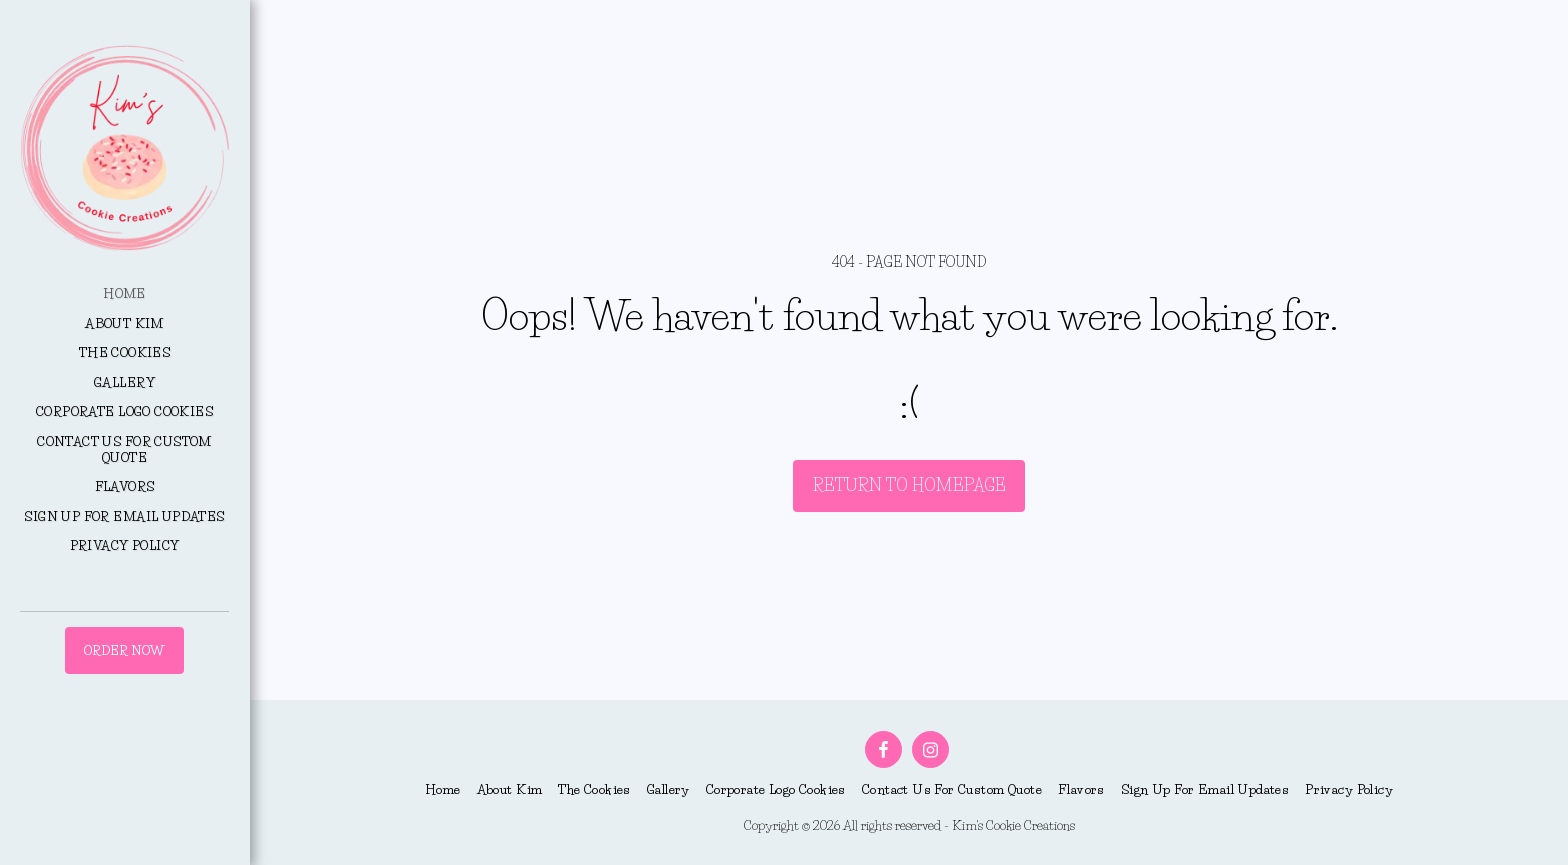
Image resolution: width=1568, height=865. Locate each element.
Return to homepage (909, 485)
